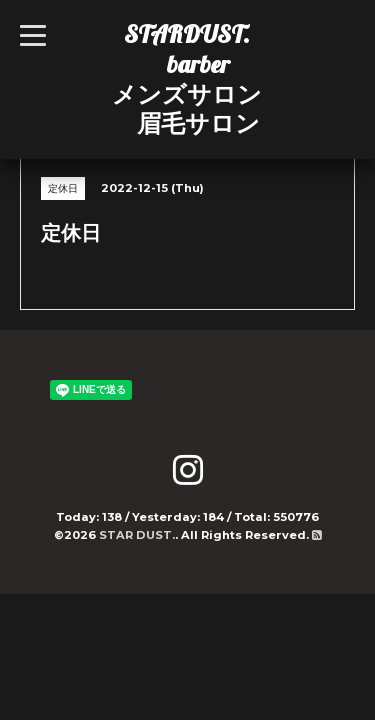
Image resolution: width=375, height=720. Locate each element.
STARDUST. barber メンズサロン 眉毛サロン (187, 78)
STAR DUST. (137, 535)
